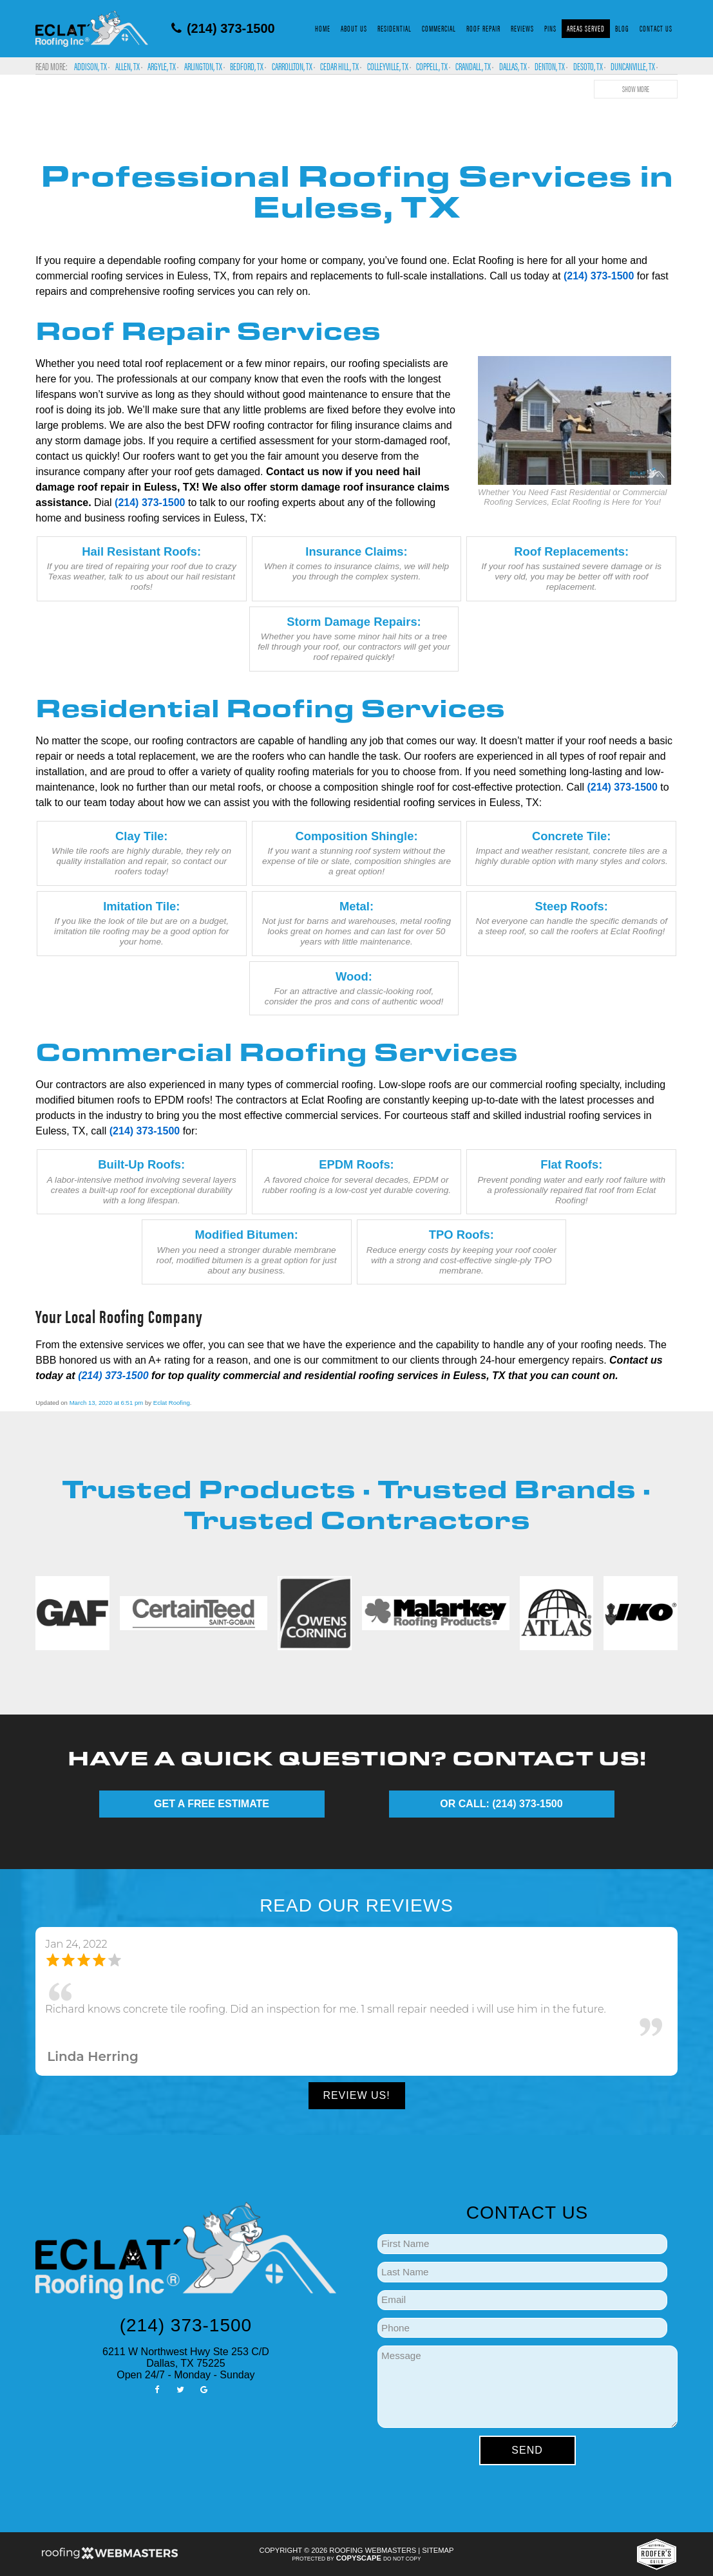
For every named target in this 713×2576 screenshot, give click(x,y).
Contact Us (656, 28)
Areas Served (586, 28)
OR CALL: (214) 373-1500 (501, 1803)
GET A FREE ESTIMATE (211, 1803)
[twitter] (180, 2388)
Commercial (439, 28)
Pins (550, 28)
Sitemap (437, 2550)
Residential (394, 28)
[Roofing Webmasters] (109, 2557)
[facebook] (157, 2388)
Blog (622, 28)
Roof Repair (483, 28)
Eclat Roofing (171, 1402)
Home (322, 28)
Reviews (522, 28)
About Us (354, 28)
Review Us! (356, 2095)
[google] (204, 2388)
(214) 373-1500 (223, 28)
